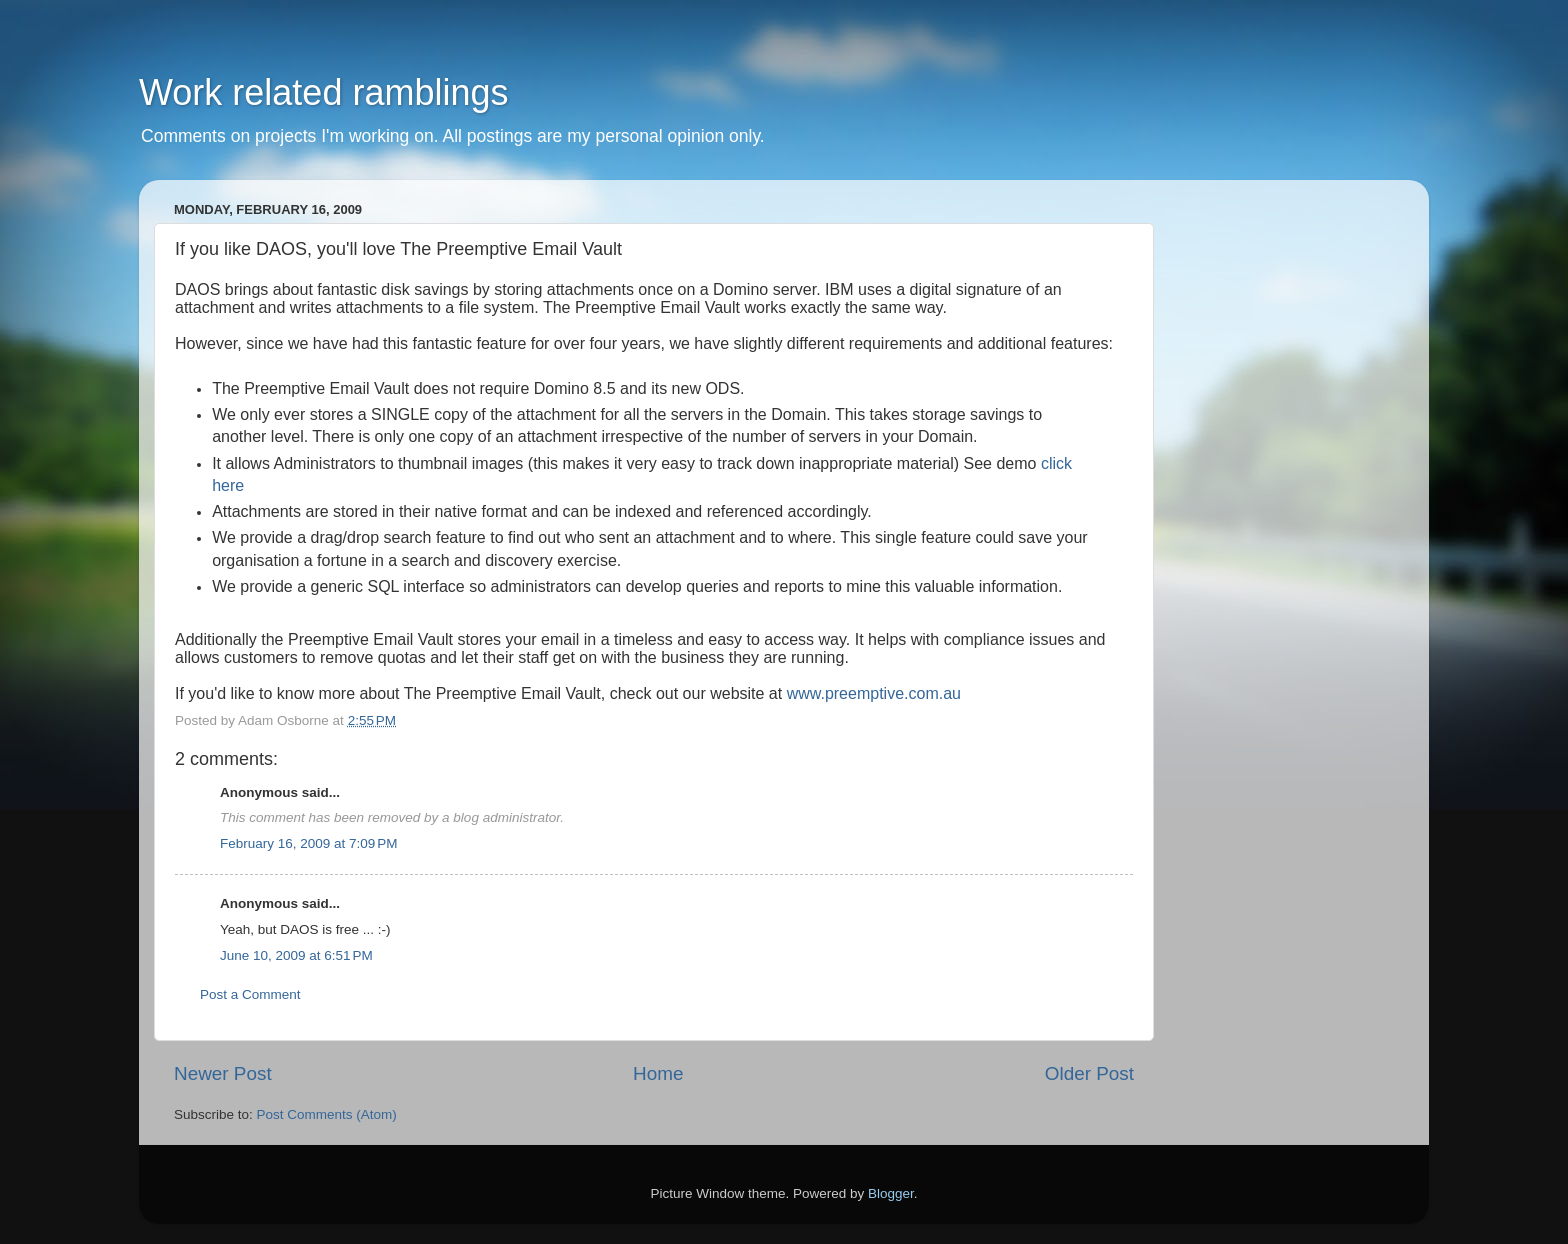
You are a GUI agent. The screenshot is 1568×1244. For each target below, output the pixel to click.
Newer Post (223, 1073)
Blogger (891, 1193)
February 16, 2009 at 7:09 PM (308, 843)
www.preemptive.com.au (874, 693)
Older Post (1089, 1073)
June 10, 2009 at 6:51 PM (296, 955)
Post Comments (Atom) (327, 1114)
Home (658, 1073)
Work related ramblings (323, 92)
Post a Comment (250, 994)
